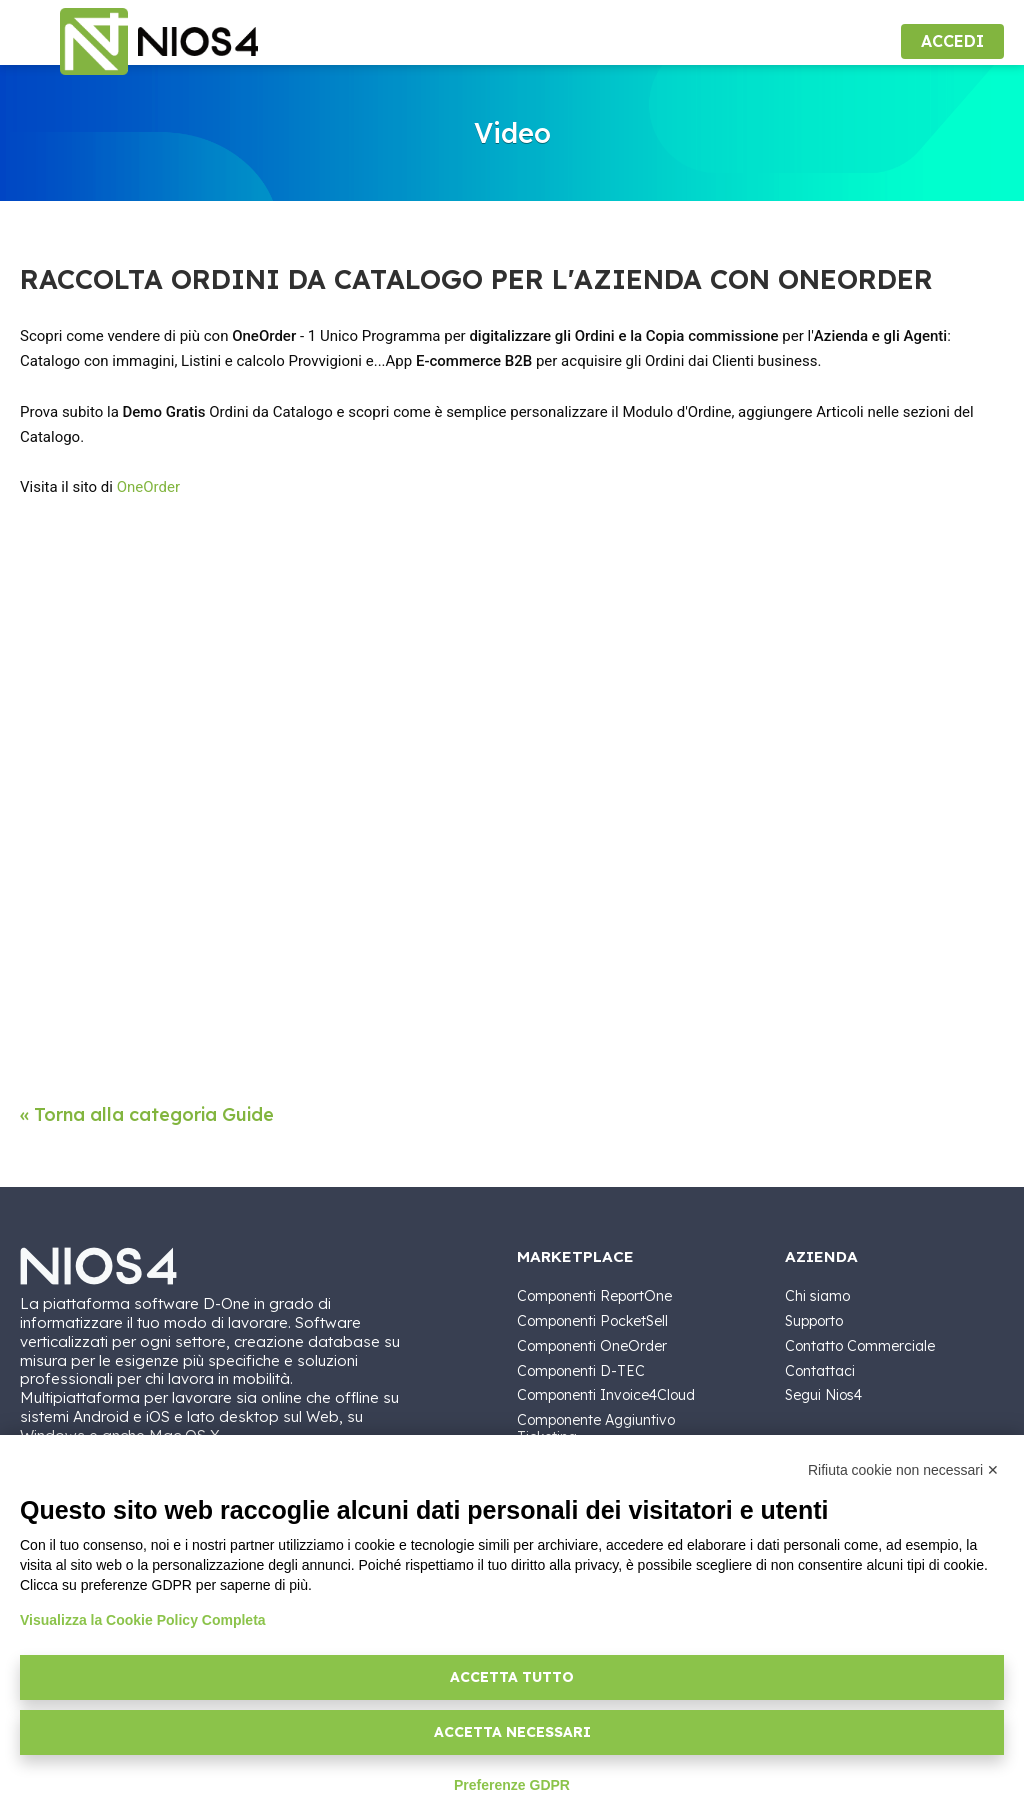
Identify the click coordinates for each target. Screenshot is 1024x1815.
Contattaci (820, 1371)
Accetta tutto (512, 1677)
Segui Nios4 (823, 1395)
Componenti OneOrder (592, 1346)
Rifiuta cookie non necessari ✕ (903, 1470)
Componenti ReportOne (594, 1296)
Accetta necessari (512, 1732)
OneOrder (148, 487)
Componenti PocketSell (592, 1321)
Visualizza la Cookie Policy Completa (143, 1620)
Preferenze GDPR (512, 1785)
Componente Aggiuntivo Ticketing (596, 1428)
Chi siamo (817, 1296)
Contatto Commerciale (860, 1346)
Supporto (814, 1321)
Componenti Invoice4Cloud (606, 1395)
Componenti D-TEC (581, 1371)
